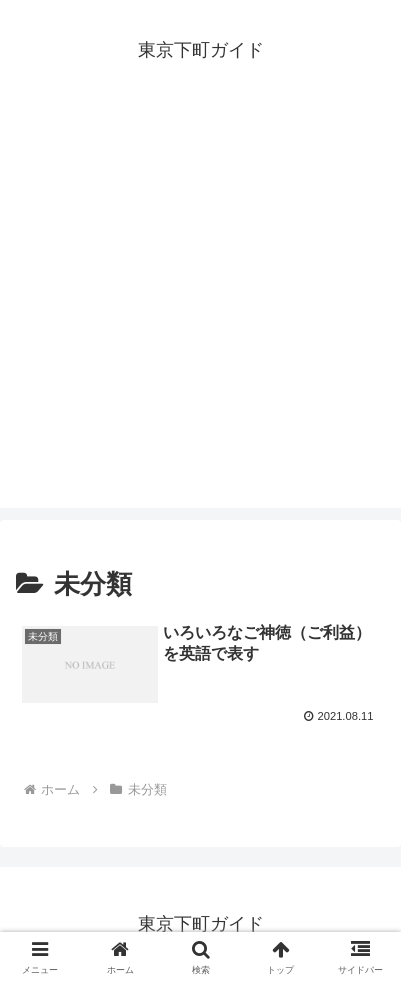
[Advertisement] (200, 307)
